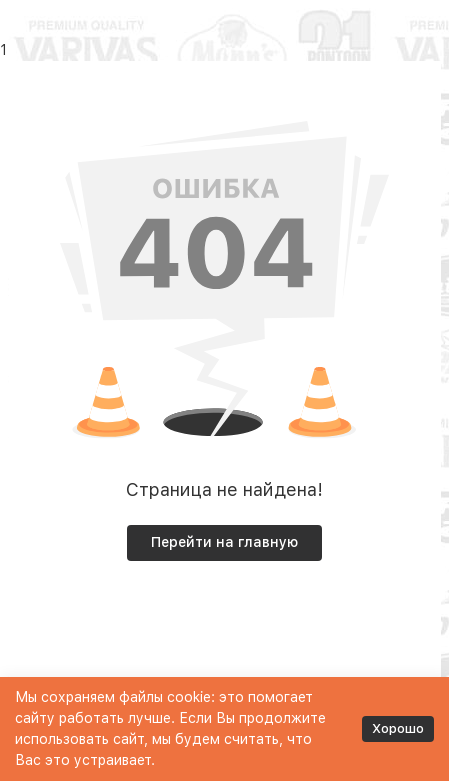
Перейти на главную (224, 542)
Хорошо (398, 728)
